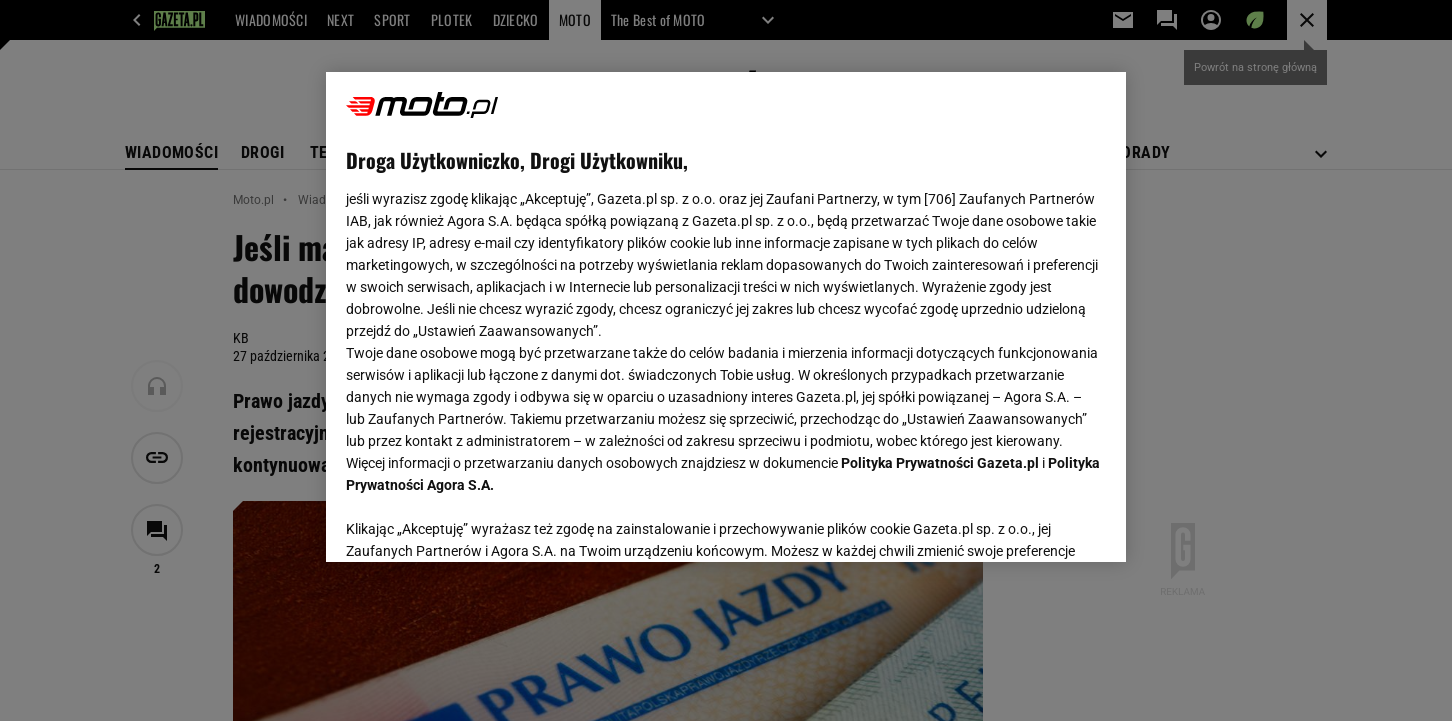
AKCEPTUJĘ (1038, 523)
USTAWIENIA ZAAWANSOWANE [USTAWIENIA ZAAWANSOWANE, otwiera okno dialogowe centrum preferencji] (476, 522)
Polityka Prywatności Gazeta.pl (940, 463)
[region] (726, 317)
